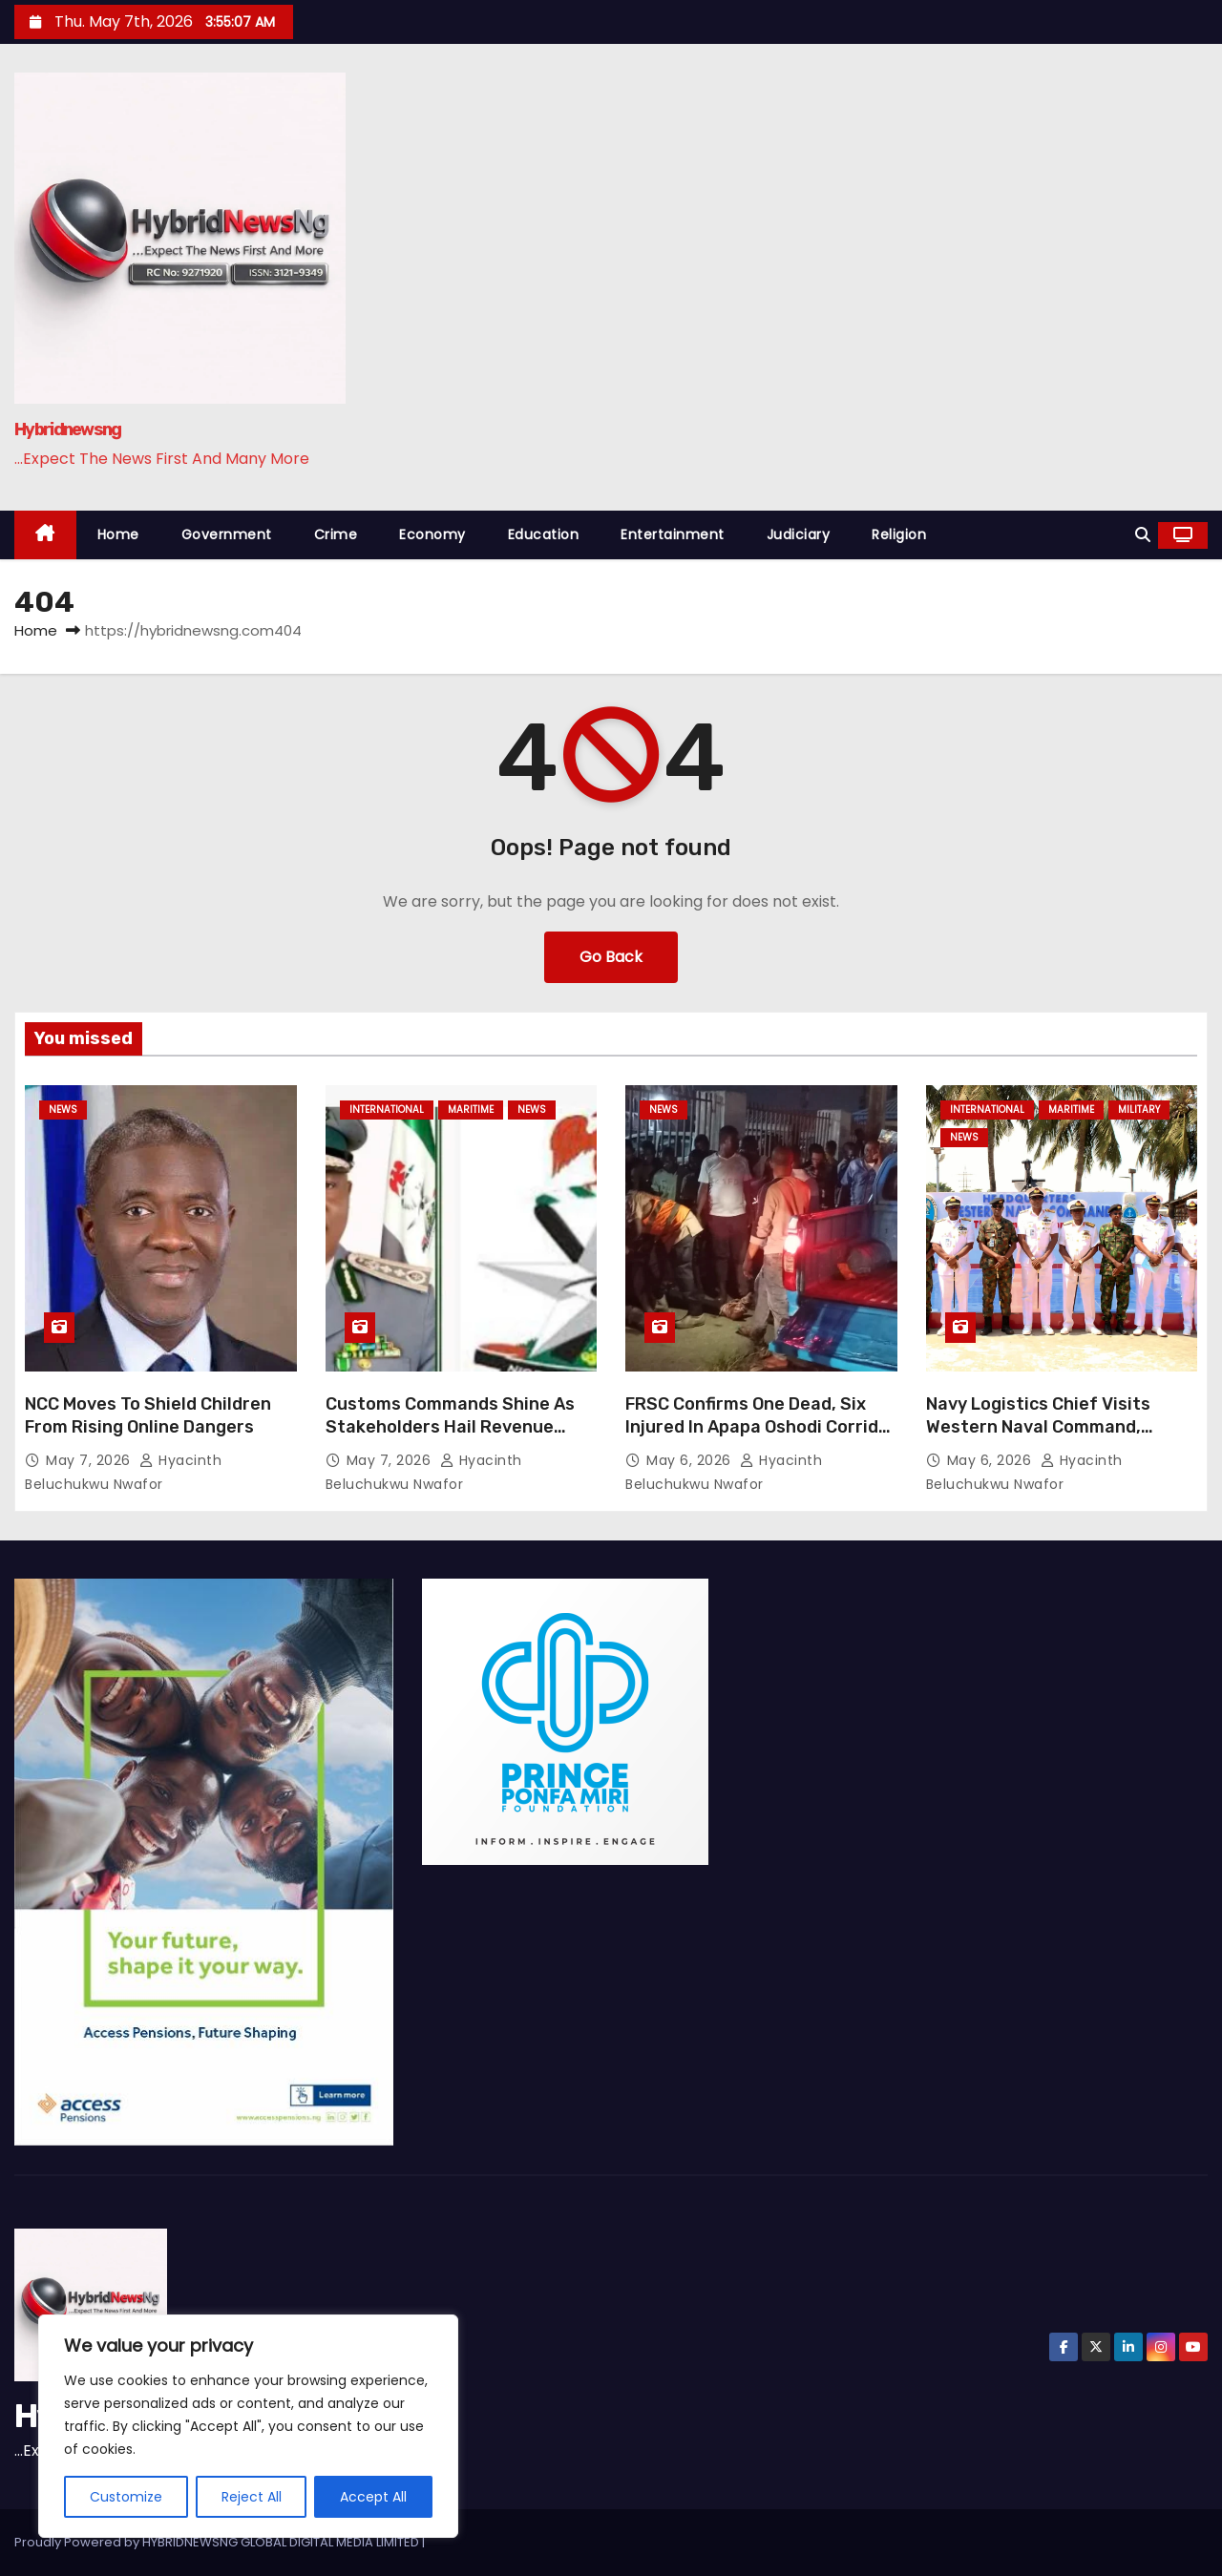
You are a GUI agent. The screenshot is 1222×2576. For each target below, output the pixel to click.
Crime (336, 534)
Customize (126, 2496)
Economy (432, 534)
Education (543, 534)
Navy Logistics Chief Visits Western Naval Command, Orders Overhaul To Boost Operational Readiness (1038, 1438)
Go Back (611, 957)
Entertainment (673, 534)
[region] (248, 2426)
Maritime (471, 1109)
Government (226, 534)
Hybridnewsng (67, 429)
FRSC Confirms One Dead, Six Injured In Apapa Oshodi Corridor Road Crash (760, 1426)
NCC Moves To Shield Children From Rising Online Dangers (148, 1415)
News (63, 1109)
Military (1139, 1109)
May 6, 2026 (690, 1460)
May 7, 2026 (90, 1460)
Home (118, 534)
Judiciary (799, 534)
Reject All (251, 2496)
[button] (1142, 535)
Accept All (373, 2496)
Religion (899, 534)
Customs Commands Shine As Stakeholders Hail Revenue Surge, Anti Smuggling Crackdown (450, 1438)
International (386, 1109)
